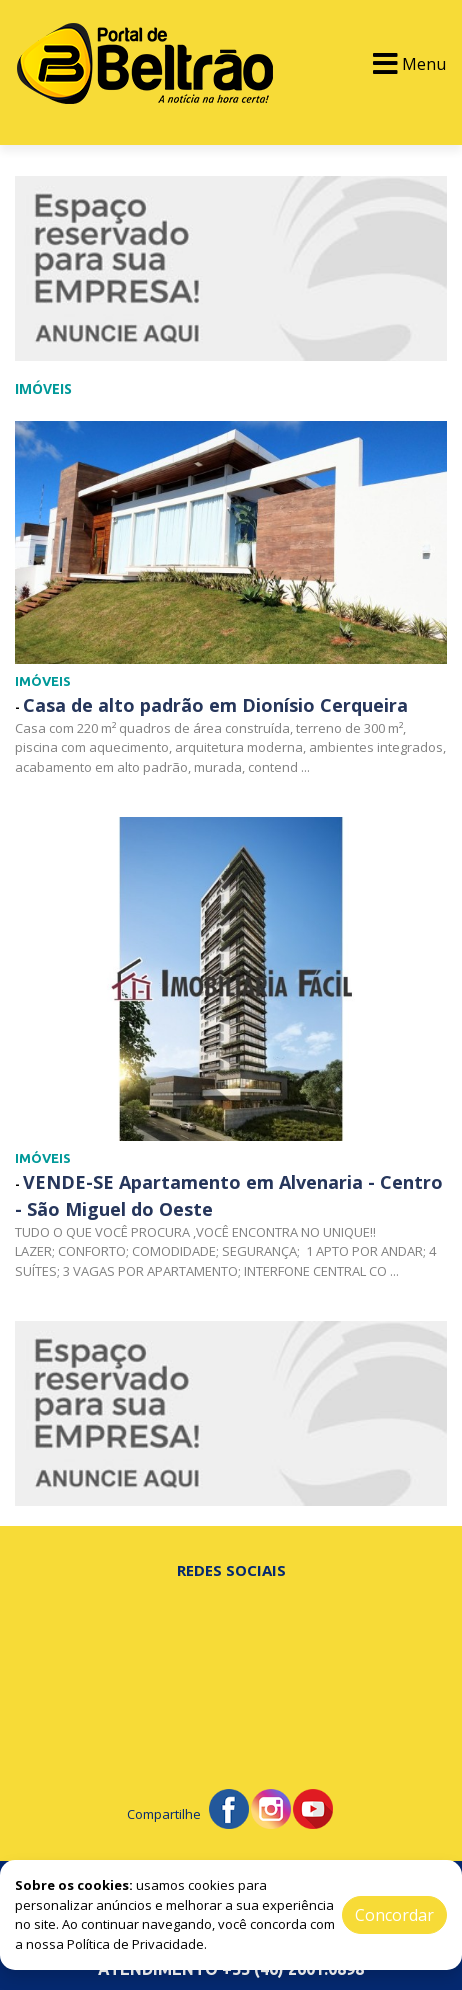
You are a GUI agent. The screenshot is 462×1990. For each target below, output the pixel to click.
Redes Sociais (231, 1570)
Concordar (394, 1915)
